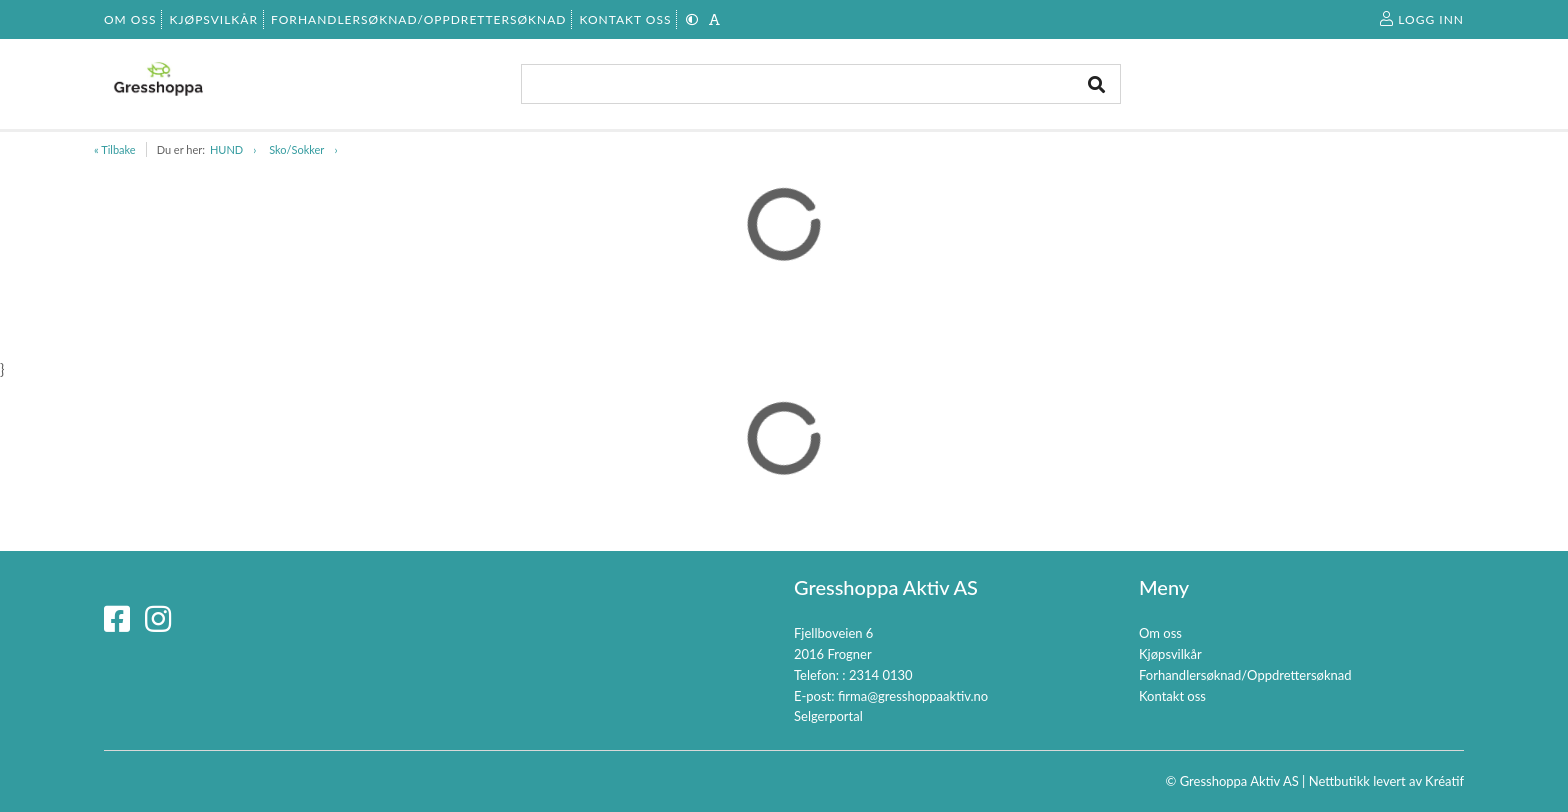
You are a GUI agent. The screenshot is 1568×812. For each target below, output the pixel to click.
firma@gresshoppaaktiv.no (913, 696)
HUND (226, 149)
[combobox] (821, 84)
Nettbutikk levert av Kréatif (1386, 781)
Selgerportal (828, 716)
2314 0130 (881, 675)
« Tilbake (115, 149)
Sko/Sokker (296, 149)
